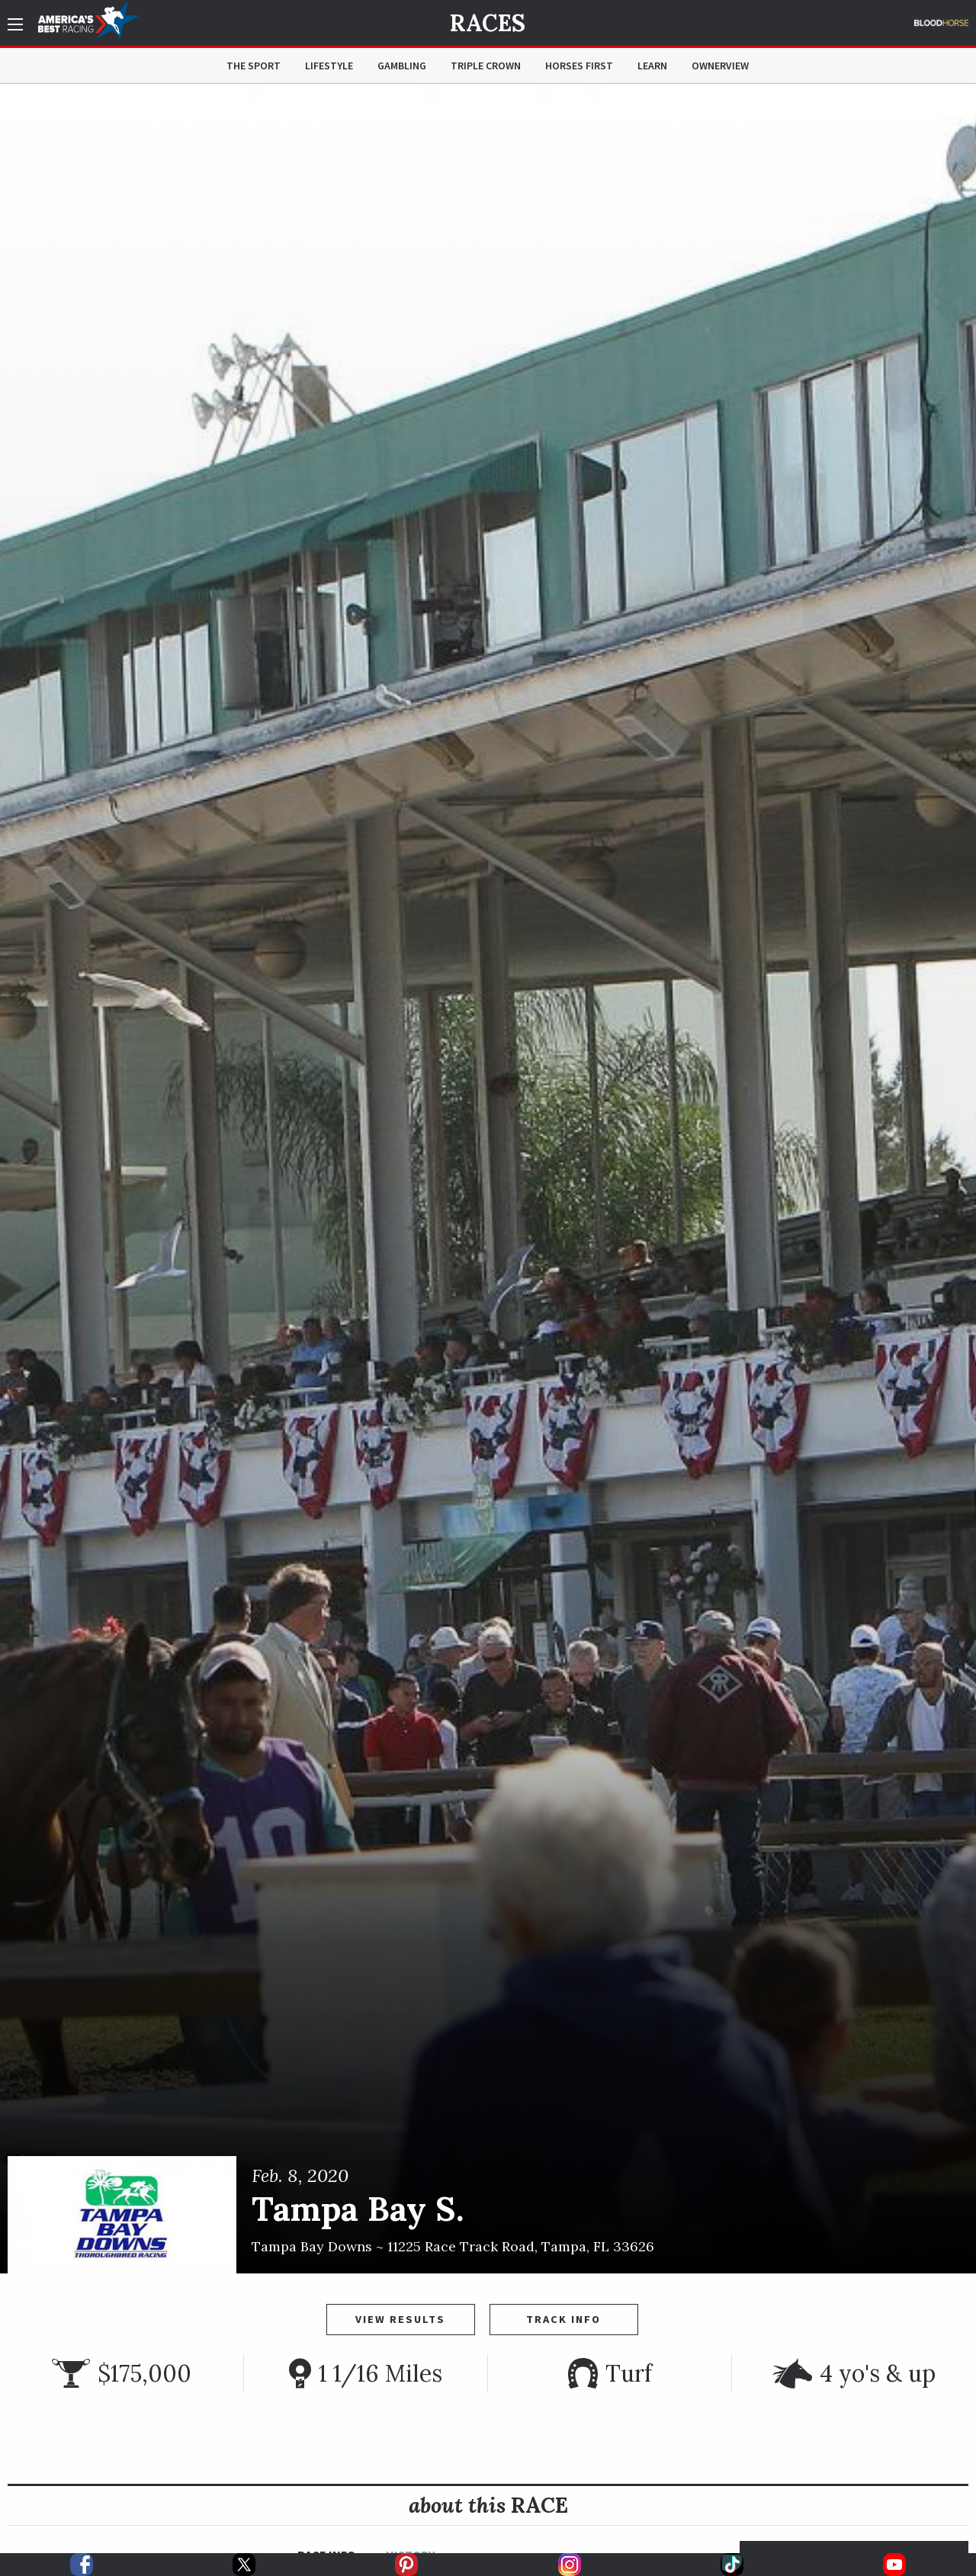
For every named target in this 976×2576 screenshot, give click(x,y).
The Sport (253, 65)
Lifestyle (329, 65)
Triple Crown (486, 65)
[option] (488, 1178)
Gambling (401, 65)
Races (487, 22)
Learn (652, 65)
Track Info (563, 2319)
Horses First (579, 65)
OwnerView (720, 65)
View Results (400, 2319)
